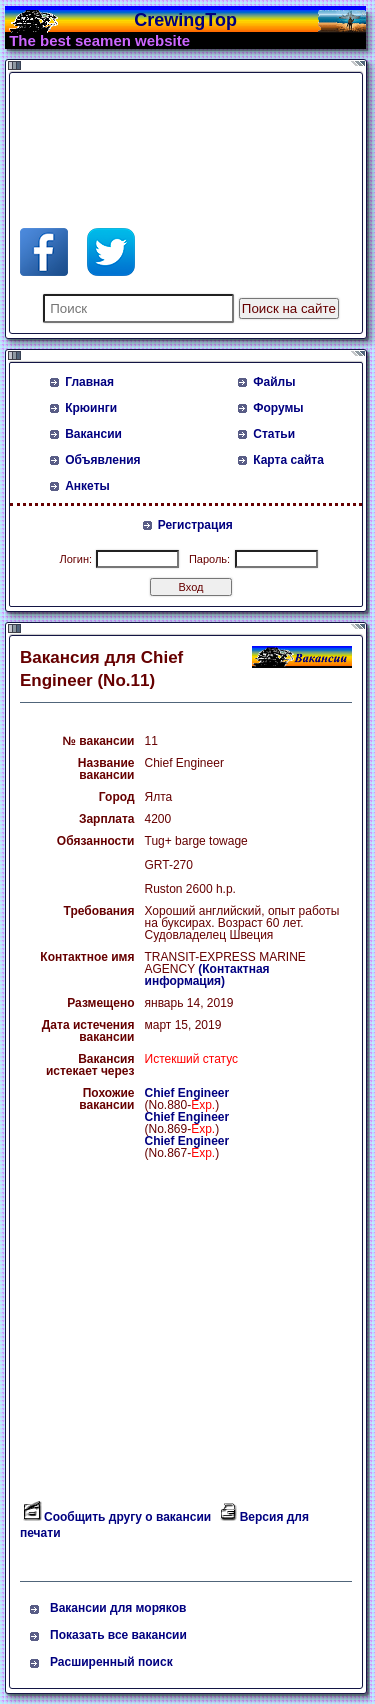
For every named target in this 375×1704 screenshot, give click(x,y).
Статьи (274, 434)
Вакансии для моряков (118, 1608)
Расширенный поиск (111, 1662)
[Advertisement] (180, 128)
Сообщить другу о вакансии (127, 1517)
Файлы (274, 382)
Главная (89, 382)
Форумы (278, 408)
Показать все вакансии (118, 1635)
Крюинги (91, 408)
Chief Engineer (187, 1093)
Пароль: (209, 559)
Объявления (102, 460)
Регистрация (195, 525)
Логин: (75, 559)
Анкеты (87, 486)
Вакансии (93, 434)
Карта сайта (288, 460)
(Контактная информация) (207, 975)
